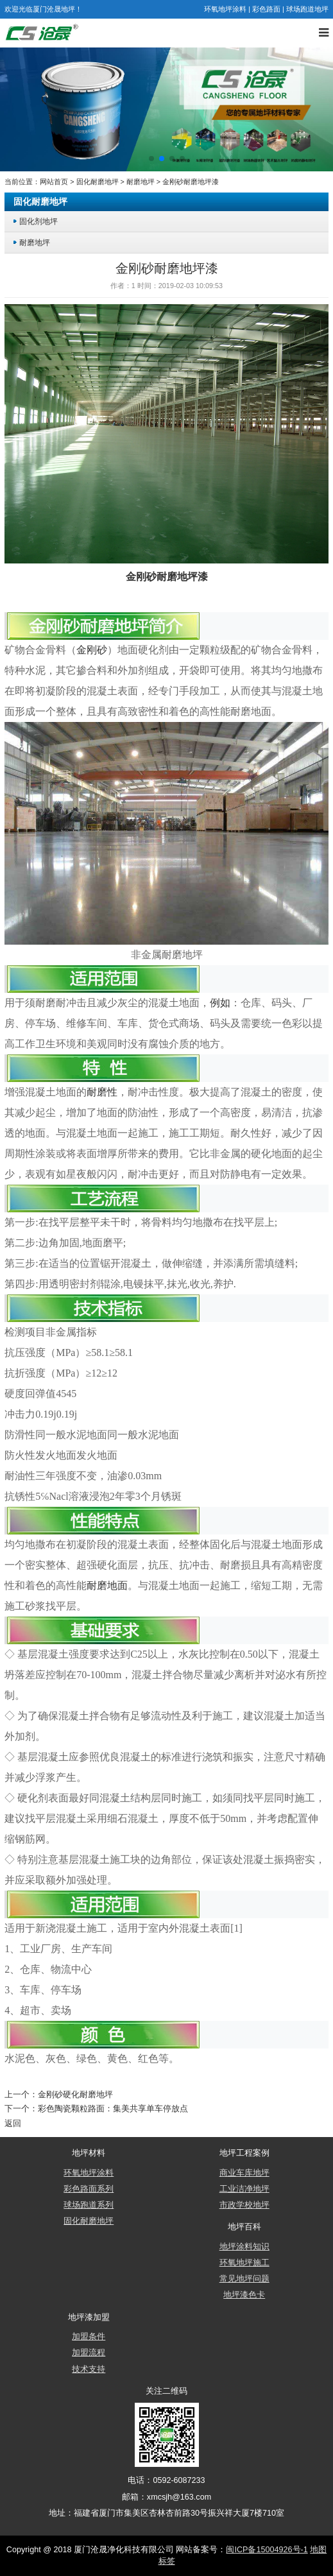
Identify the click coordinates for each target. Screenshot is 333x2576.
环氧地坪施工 (244, 2262)
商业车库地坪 (244, 2172)
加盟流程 (88, 2352)
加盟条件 (88, 2336)
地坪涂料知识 (244, 2246)
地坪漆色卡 (244, 2294)
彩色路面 (266, 9)
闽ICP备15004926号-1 (266, 2549)
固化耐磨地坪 (97, 181)
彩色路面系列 (89, 2189)
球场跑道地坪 (307, 9)
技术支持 (88, 2369)
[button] (151, 158)
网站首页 (54, 181)
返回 (12, 2123)
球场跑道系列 (89, 2205)
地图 (318, 2549)
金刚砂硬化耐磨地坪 (75, 2094)
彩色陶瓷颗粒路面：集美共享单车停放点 (113, 2108)
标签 (166, 2561)
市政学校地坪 (244, 2205)
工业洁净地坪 (244, 2189)
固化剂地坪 (38, 221)
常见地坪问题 (244, 2278)
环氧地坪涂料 (225, 9)
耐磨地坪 (140, 181)
